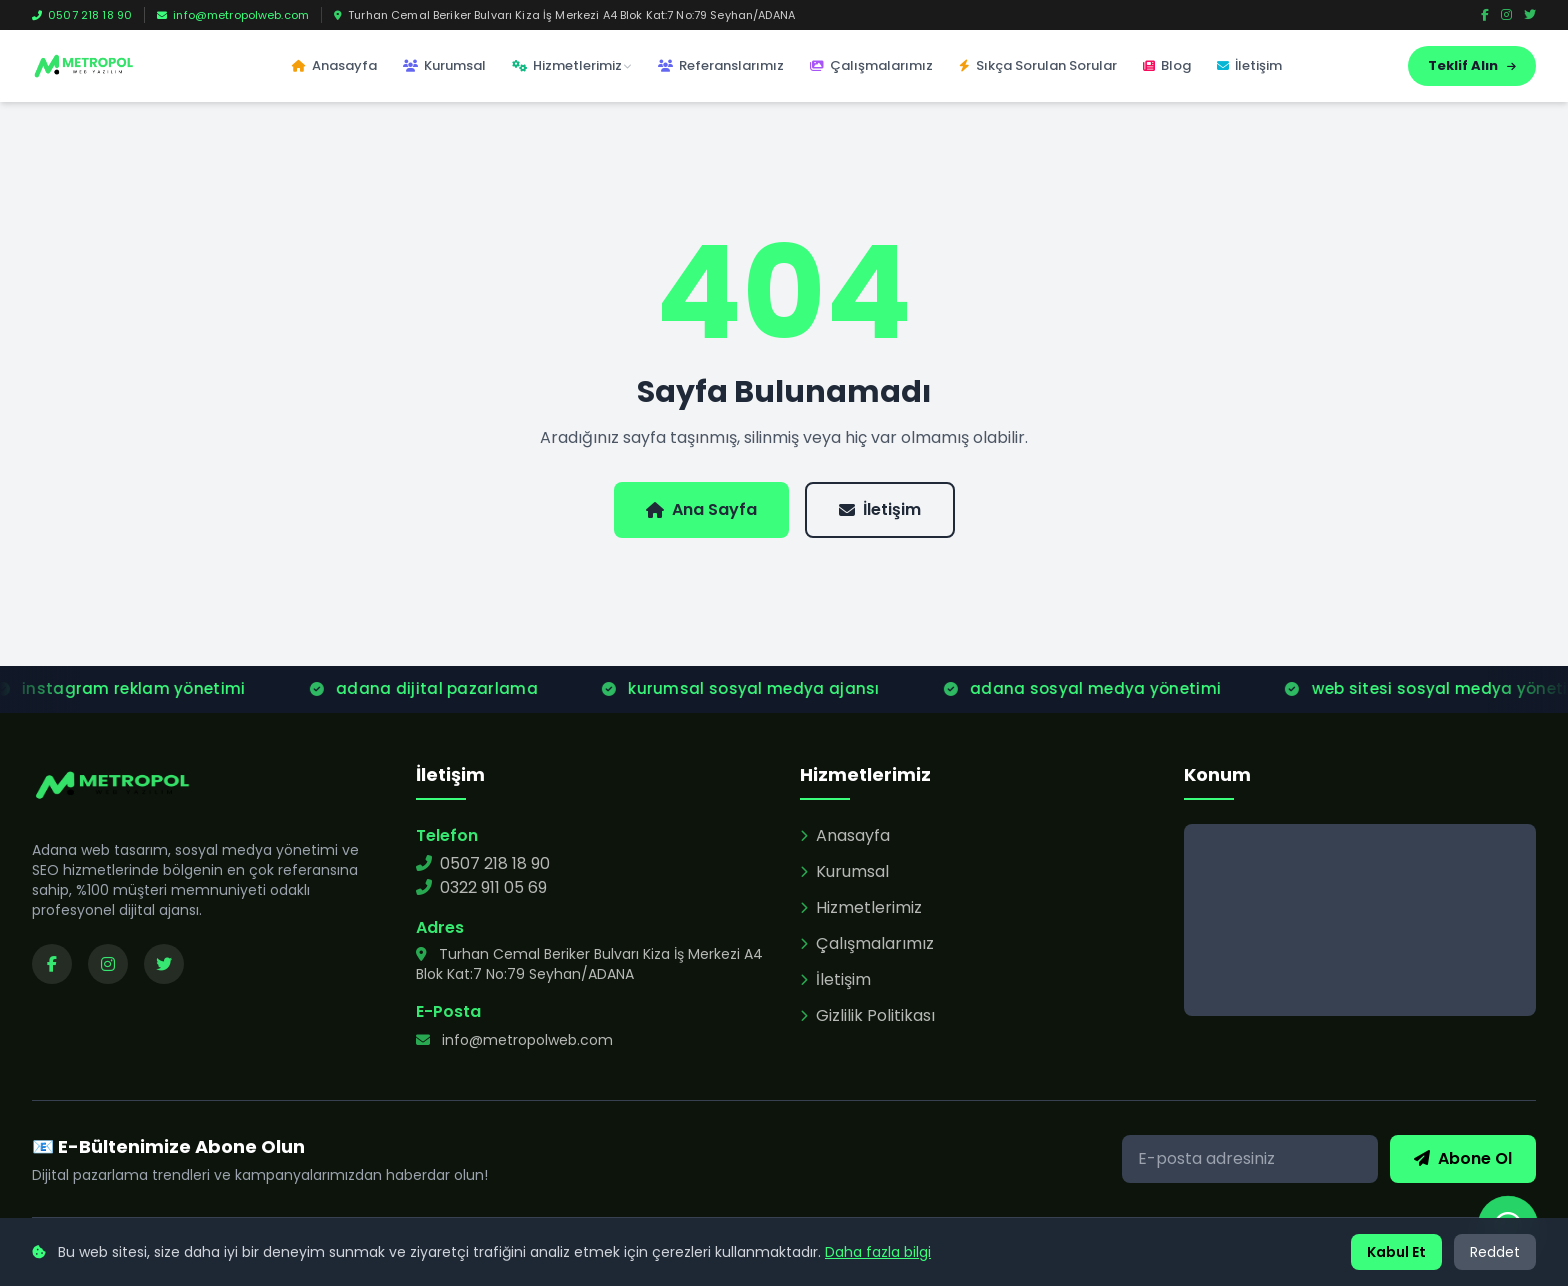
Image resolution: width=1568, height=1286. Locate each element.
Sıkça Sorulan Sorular (1038, 65)
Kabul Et (1396, 1252)
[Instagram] (1506, 15)
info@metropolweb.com (233, 15)
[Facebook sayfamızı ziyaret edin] (52, 964)
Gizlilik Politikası (867, 1015)
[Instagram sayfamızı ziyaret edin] (108, 964)
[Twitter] (1530, 15)
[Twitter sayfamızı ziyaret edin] (164, 964)
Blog (1167, 65)
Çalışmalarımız (871, 65)
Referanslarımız (721, 65)
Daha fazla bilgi (878, 1252)
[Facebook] (1485, 15)
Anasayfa (334, 65)
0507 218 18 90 (82, 15)
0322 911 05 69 (481, 887)
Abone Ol (1463, 1158)
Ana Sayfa (701, 509)
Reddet (1495, 1252)
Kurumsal (444, 65)
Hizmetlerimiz (572, 65)
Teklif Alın (1472, 65)
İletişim (1249, 65)
